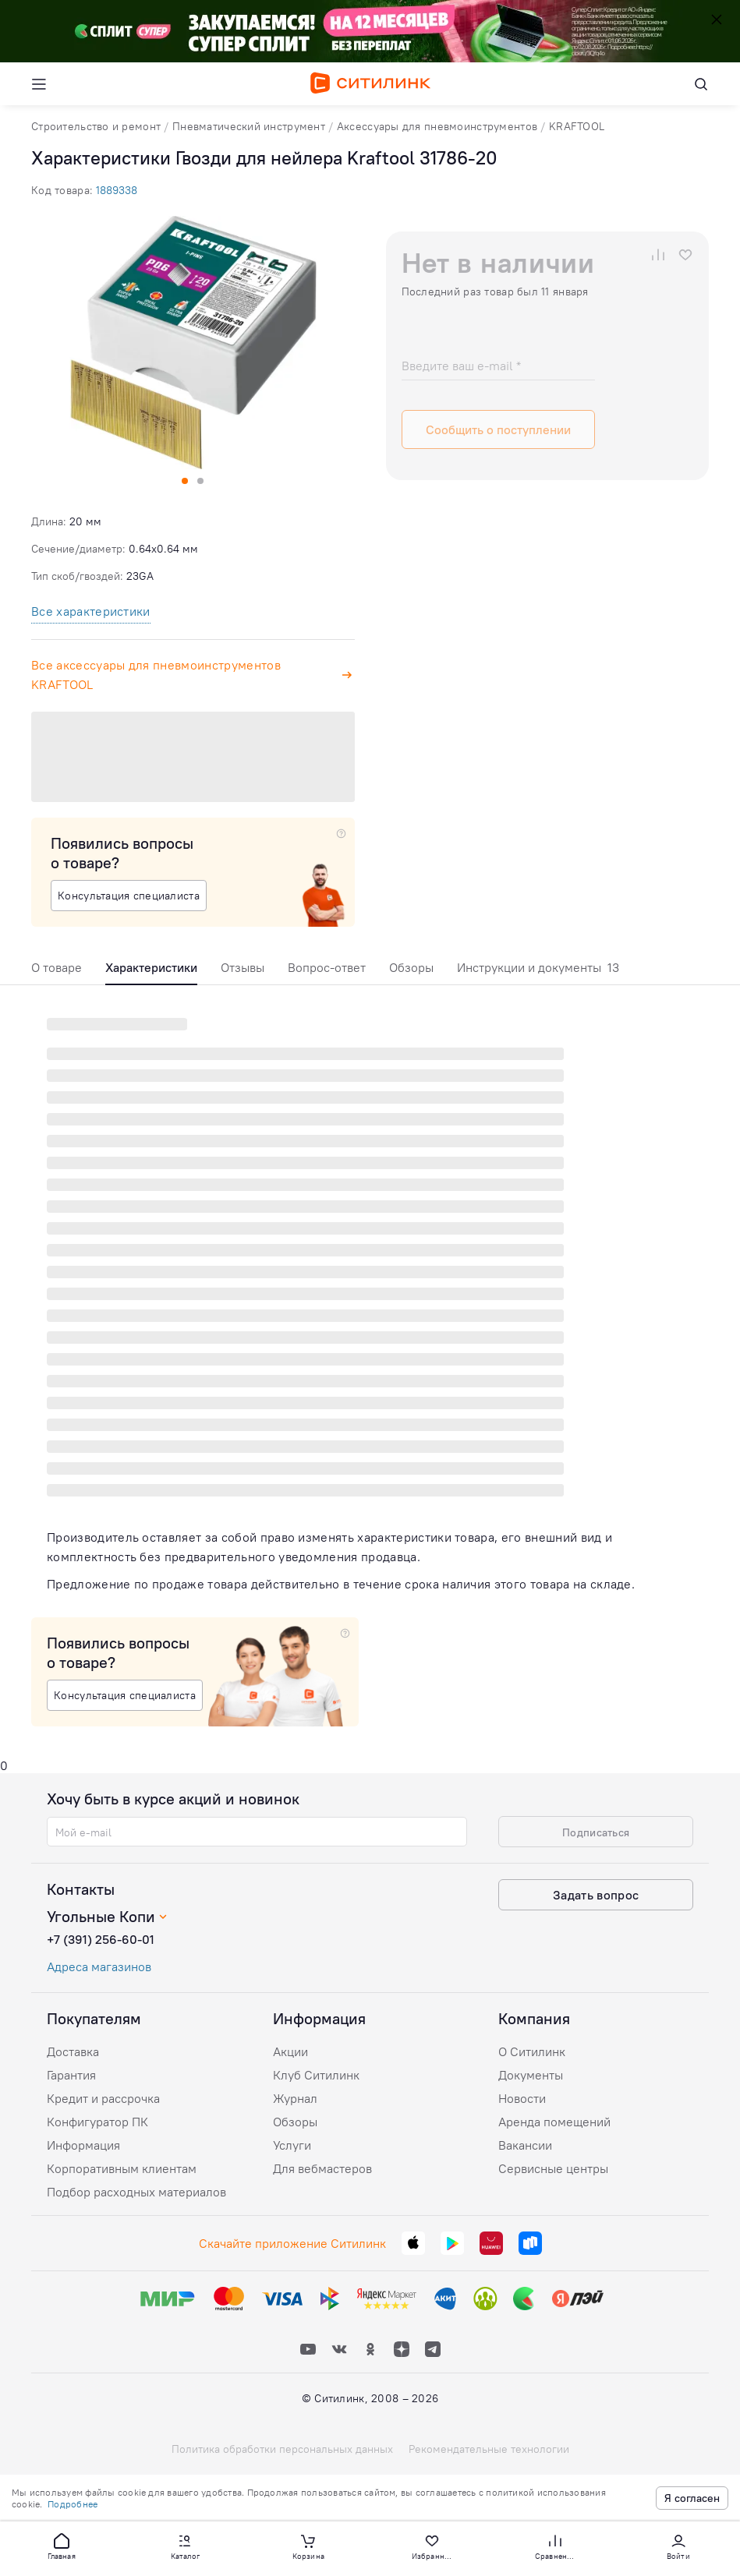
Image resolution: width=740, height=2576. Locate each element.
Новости (522, 2098)
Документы (530, 2075)
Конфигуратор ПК (97, 2121)
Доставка (73, 2051)
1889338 (116, 190)
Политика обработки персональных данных (282, 2449)
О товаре (56, 967)
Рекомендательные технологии (489, 2449)
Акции (290, 2051)
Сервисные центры (553, 2168)
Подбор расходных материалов (136, 2192)
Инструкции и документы (538, 967)
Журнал (295, 2098)
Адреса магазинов (99, 1966)
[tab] (56, 971)
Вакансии (525, 2145)
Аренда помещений (554, 2121)
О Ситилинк (531, 2051)
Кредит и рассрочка (103, 2098)
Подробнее (72, 2504)
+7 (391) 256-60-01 (100, 1939)
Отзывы (242, 967)
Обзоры (411, 967)
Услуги (292, 2145)
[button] (61, 2545)
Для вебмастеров (322, 2168)
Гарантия (71, 2075)
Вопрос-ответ (327, 967)
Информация (83, 2145)
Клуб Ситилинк (316, 2075)
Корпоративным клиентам (122, 2168)
